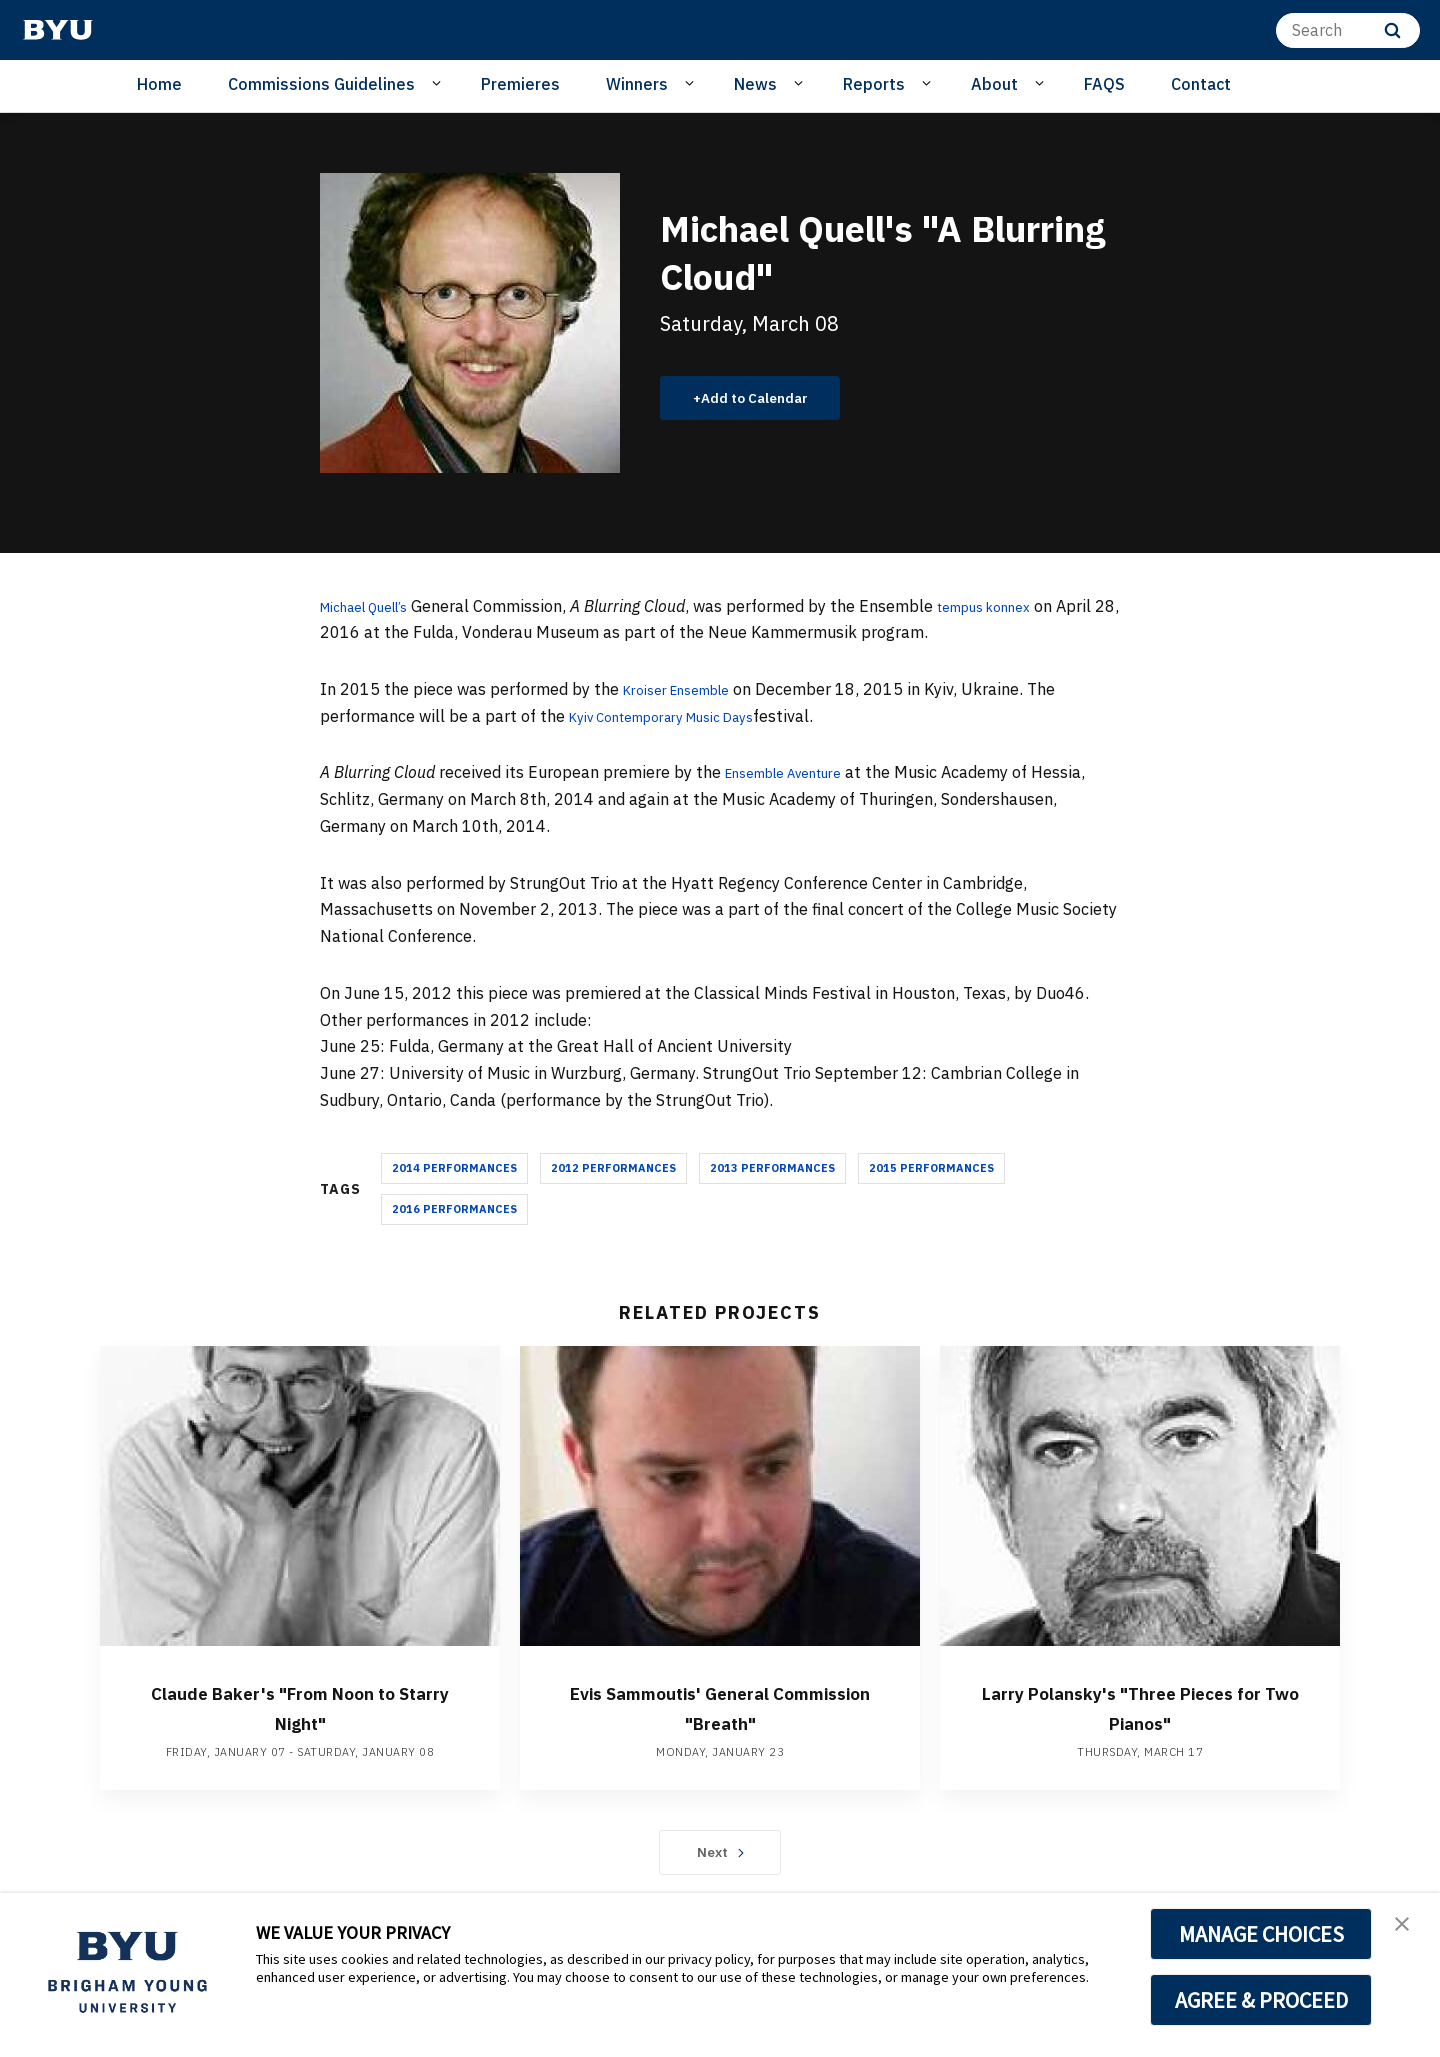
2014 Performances (454, 1168)
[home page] (58, 30)
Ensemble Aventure (797, 772)
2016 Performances (454, 1209)
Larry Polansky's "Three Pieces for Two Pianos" (1140, 1706)
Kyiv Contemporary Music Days (682, 716)
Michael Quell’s (376, 606)
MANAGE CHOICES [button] (1261, 1934)
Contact (1201, 84)
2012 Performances (613, 1168)
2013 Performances (772, 1168)
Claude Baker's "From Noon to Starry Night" (300, 1706)
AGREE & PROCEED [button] (1261, 2000)
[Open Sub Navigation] (439, 83)
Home (159, 84)
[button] (1407, 1929)
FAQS (1104, 84)
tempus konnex (1019, 606)
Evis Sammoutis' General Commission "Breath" (720, 1706)
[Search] (1348, 30)
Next (720, 1852)
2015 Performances (931, 1168)
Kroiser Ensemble (688, 689)
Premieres (520, 84)
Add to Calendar (765, 398)
